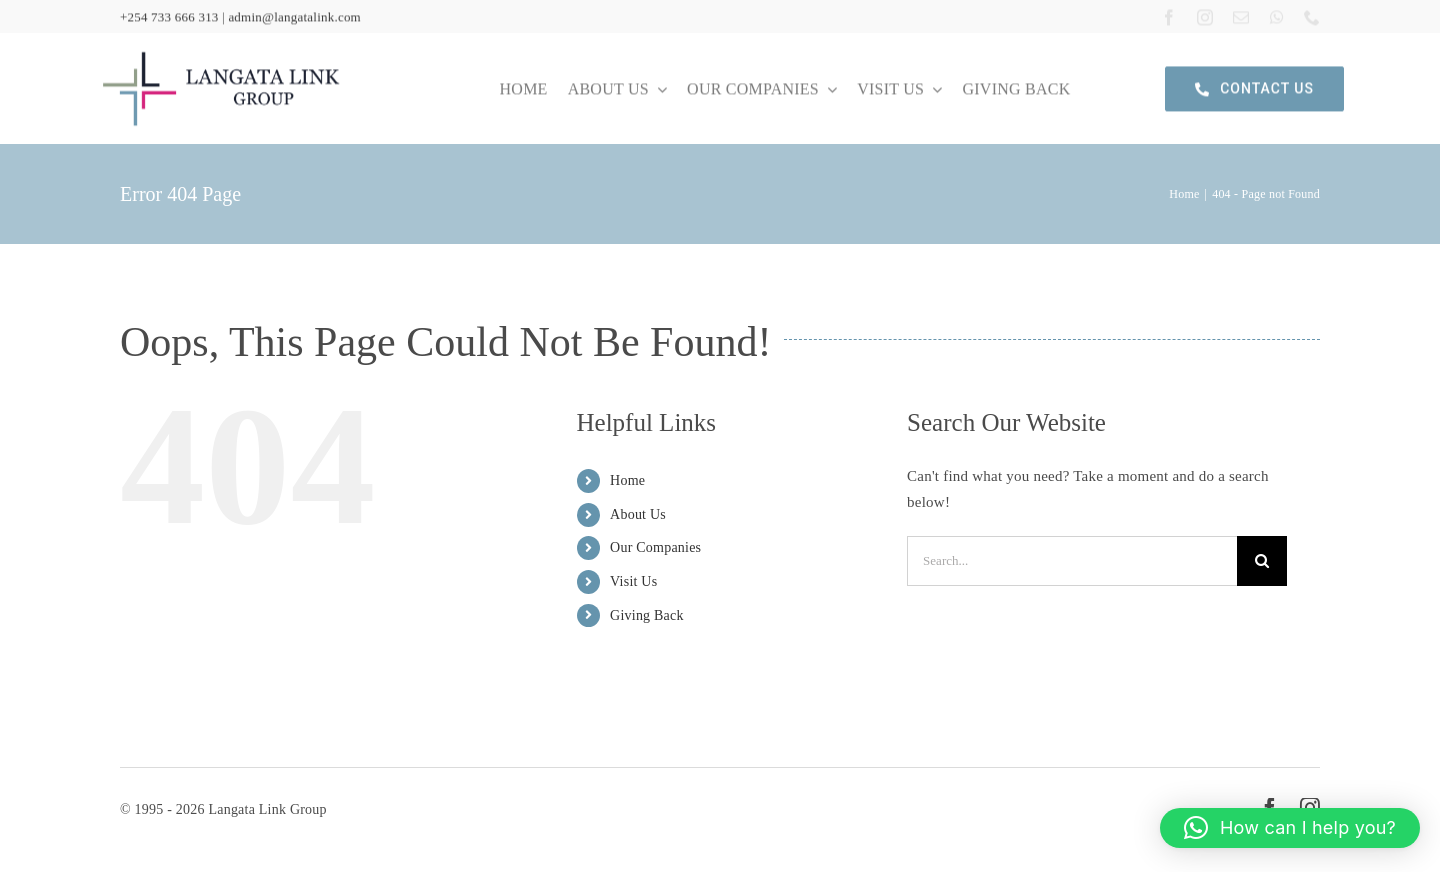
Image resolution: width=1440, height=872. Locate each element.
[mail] (1241, 16)
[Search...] (1072, 561)
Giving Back (647, 615)
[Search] (1262, 561)
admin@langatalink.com (294, 15)
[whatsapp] (1277, 16)
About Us (638, 514)
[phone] (1312, 16)
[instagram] (1205, 16)
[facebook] (1169, 16)
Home (627, 480)
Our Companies (655, 547)
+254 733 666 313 (169, 15)
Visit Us (633, 581)
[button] (1290, 828)
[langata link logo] (221, 50)
